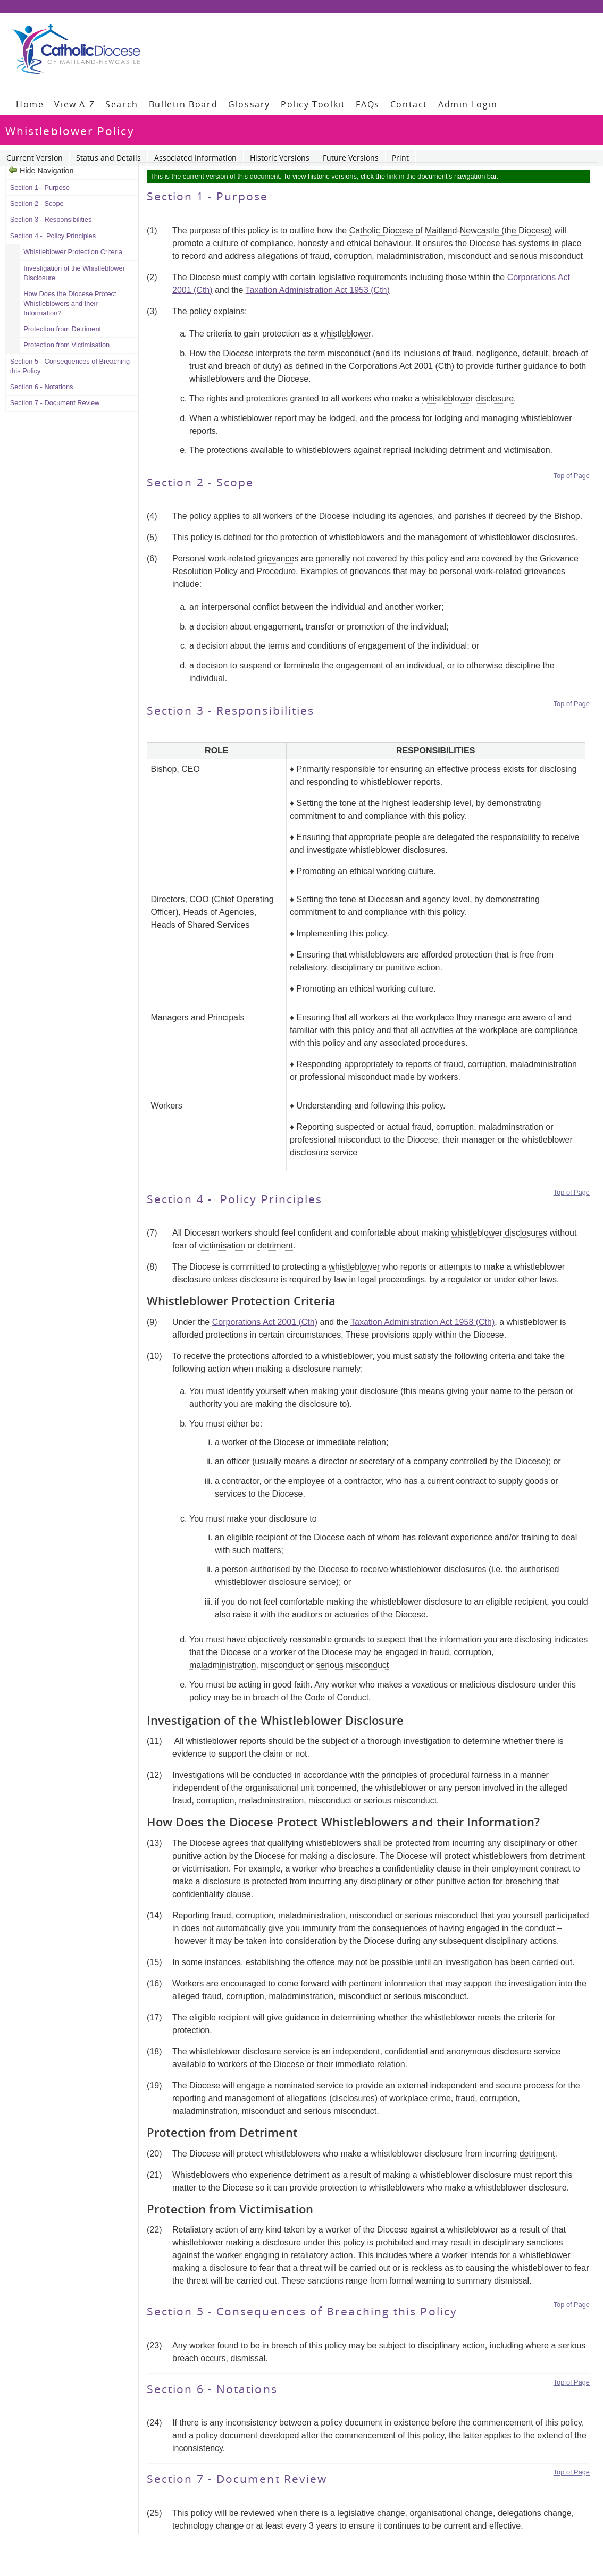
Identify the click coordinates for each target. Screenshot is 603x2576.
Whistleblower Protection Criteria (72, 252)
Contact (409, 104)
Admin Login (468, 104)
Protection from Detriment (62, 329)
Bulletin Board (183, 104)
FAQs (367, 104)
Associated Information (195, 158)
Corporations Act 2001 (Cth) (264, 1322)
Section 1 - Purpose (41, 187)
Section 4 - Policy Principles (53, 236)
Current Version (34, 158)
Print (400, 158)
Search (121, 104)
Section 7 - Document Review (55, 403)
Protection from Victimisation (66, 345)
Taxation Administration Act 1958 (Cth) (422, 1322)
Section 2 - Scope (38, 203)
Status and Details (108, 158)
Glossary (249, 104)
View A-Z (74, 104)
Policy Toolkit (313, 104)
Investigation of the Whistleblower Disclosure (74, 273)
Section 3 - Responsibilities (51, 219)
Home (30, 104)
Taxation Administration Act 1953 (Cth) (318, 290)
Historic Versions (279, 158)
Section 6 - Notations (41, 387)
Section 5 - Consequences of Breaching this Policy (70, 366)
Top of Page (572, 476)
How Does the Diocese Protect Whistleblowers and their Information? (69, 303)
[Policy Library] (76, 49)
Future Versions (351, 158)
